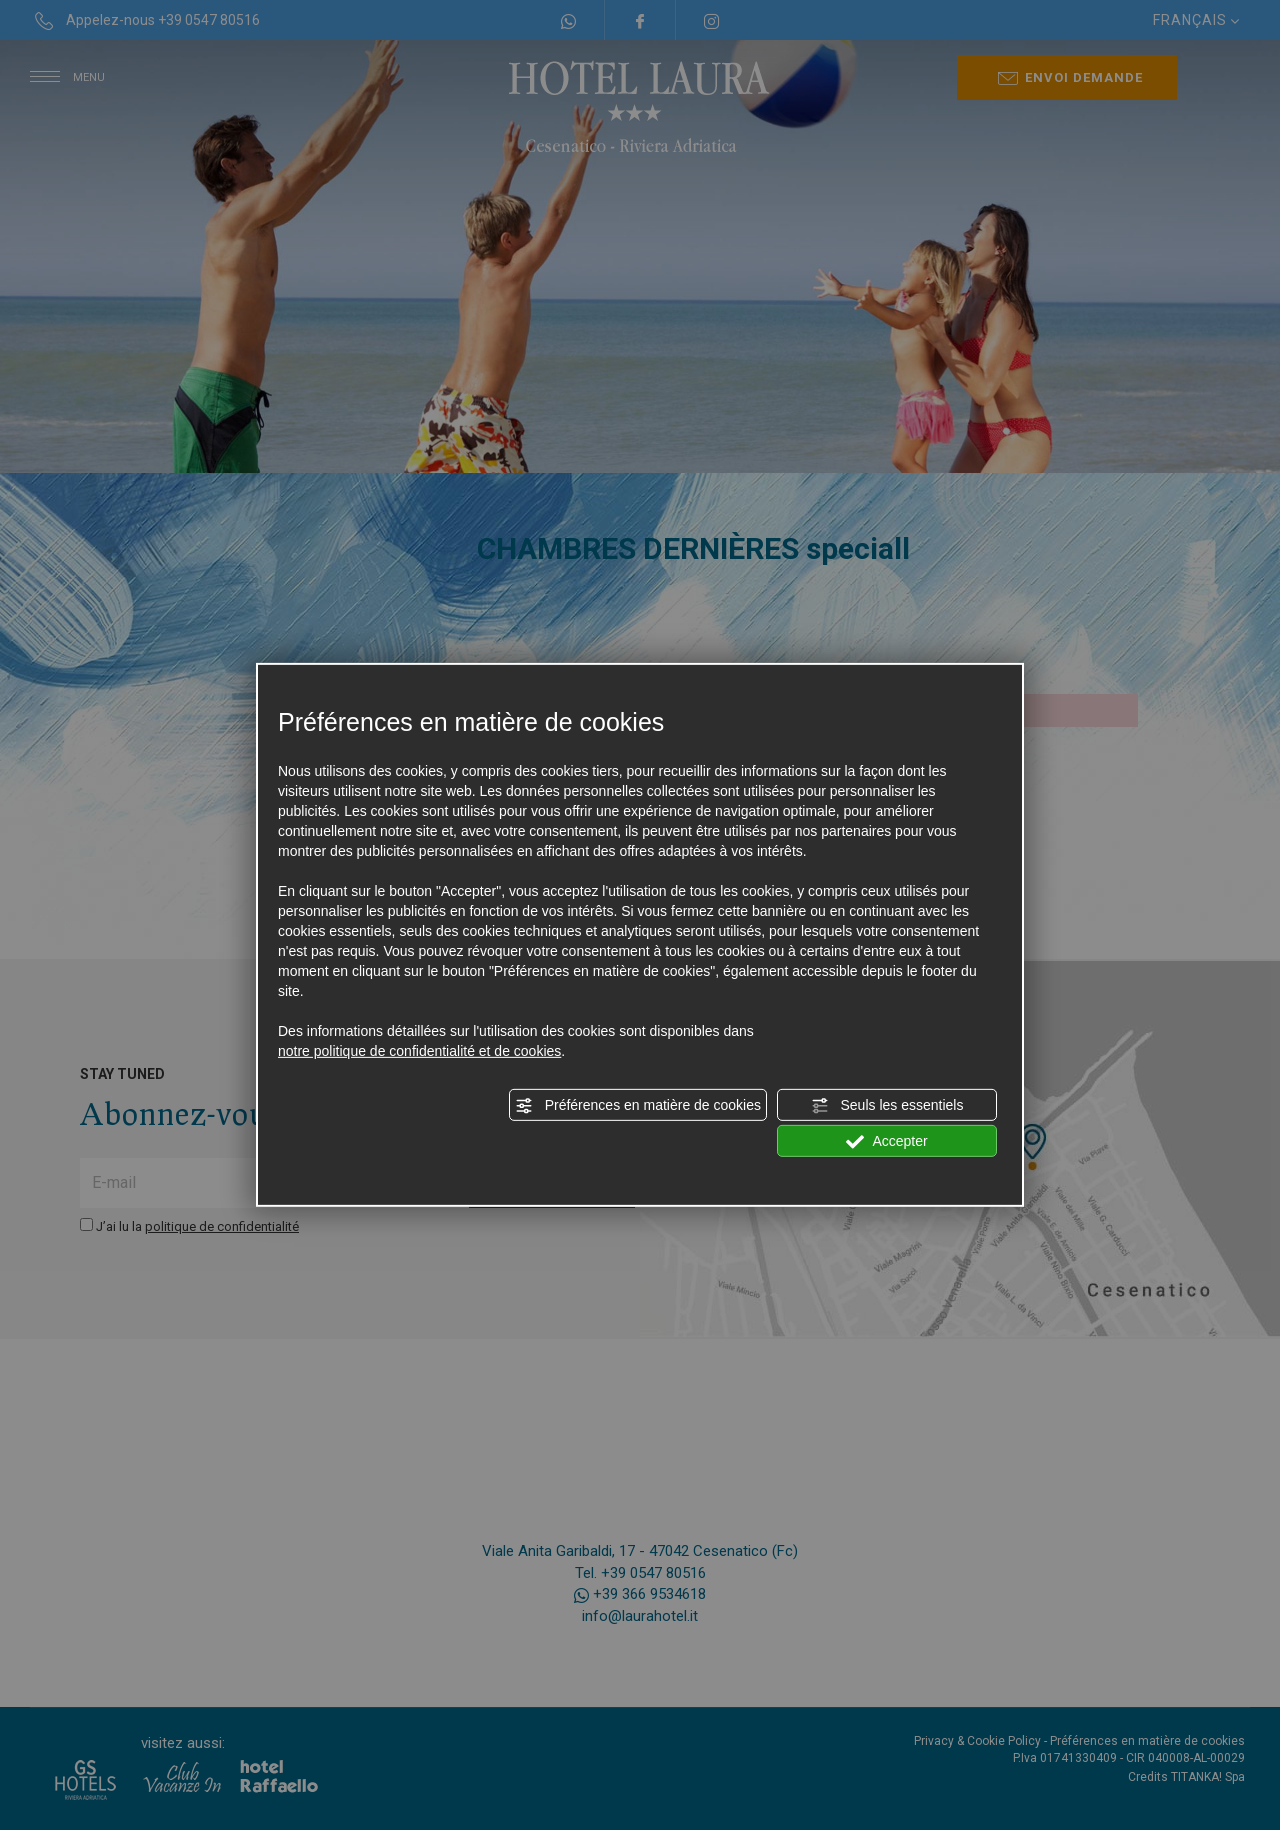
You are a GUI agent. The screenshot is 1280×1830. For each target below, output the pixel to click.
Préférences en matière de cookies (638, 1106)
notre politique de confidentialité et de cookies (419, 1051)
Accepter (886, 1142)
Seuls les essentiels (887, 1106)
